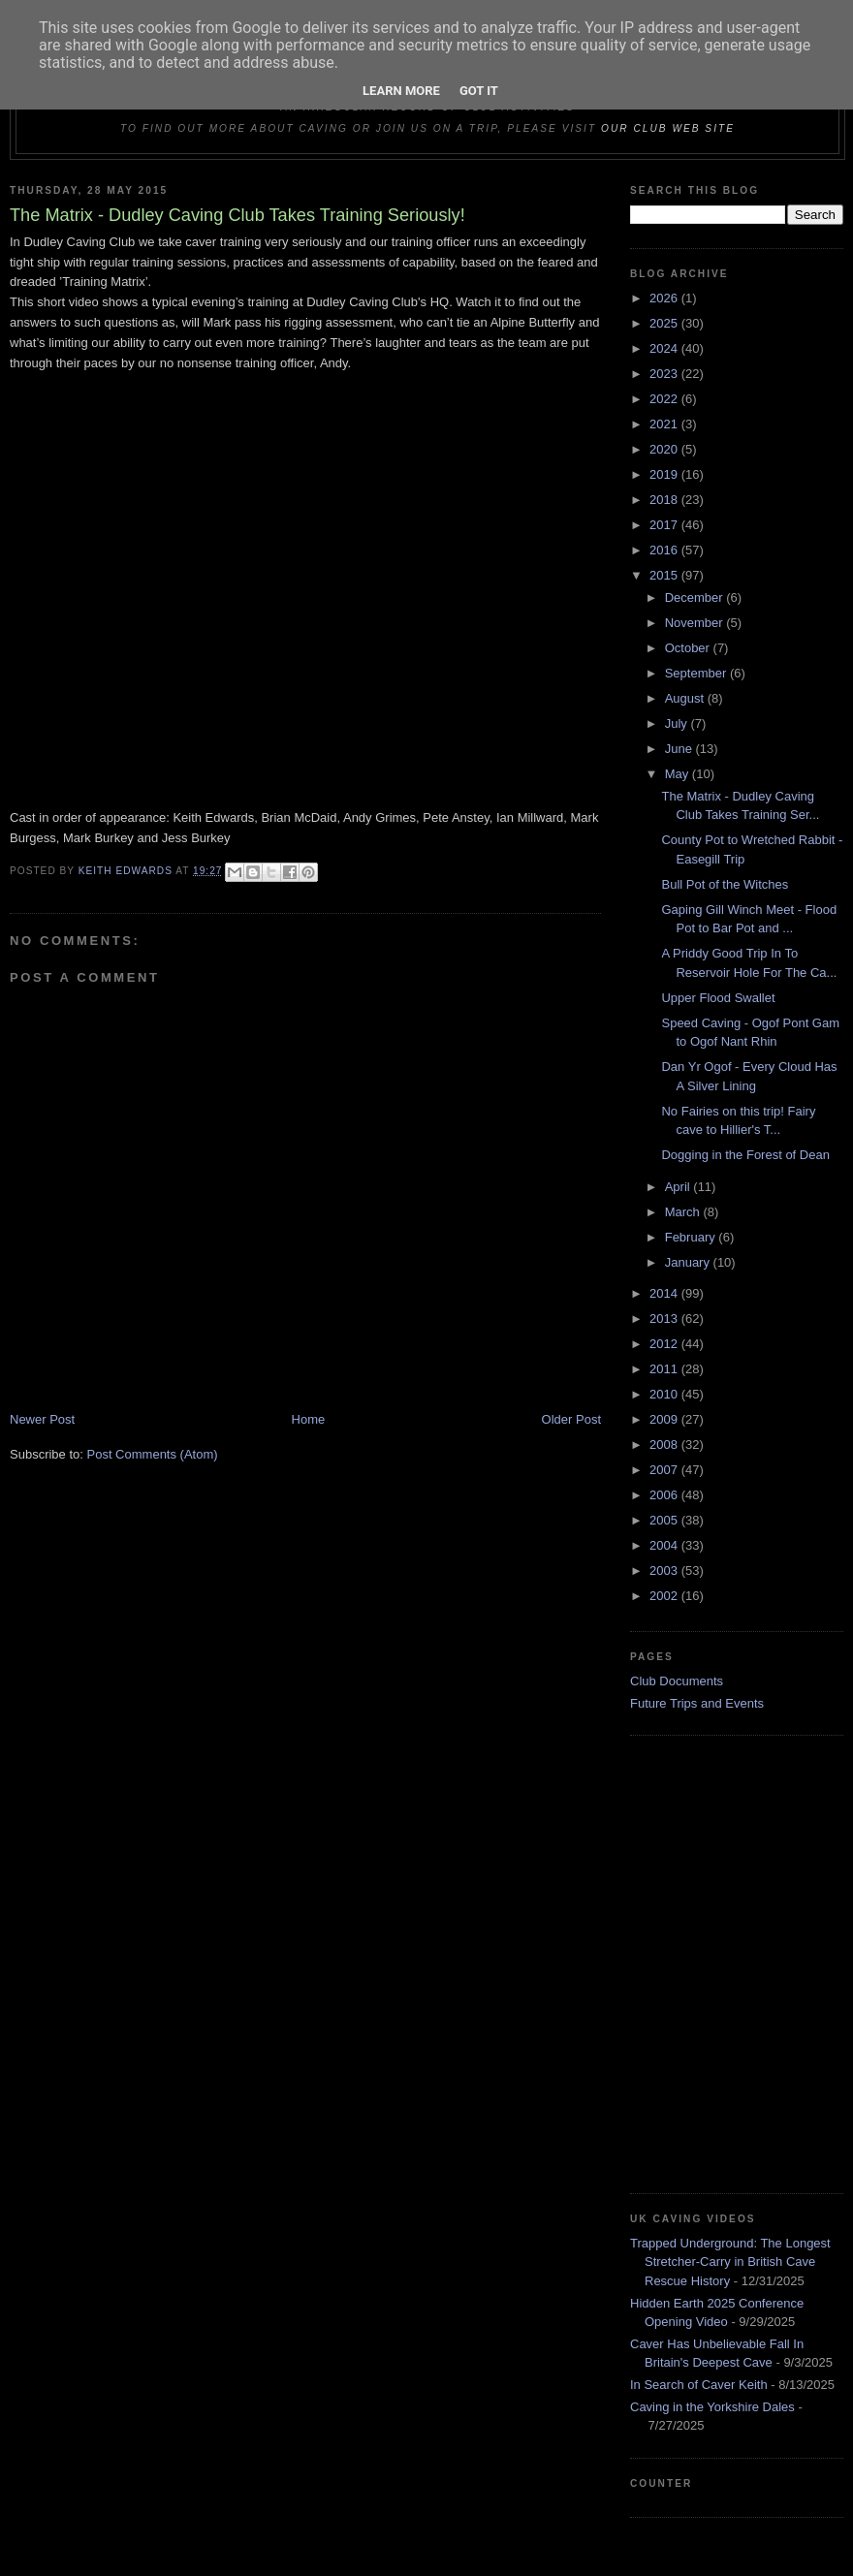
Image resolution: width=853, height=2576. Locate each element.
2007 (665, 1469)
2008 (665, 1444)
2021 (665, 424)
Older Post (571, 1419)
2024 (665, 348)
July (678, 723)
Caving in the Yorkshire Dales (712, 2407)
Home (309, 1419)
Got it (478, 90)
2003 (665, 1570)
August (686, 698)
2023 (665, 373)
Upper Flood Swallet (717, 997)
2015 (665, 575)
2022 (665, 399)
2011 (665, 1369)
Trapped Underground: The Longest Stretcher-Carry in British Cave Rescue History (730, 2262)
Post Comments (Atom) (152, 1454)
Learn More (401, 90)
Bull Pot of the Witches (724, 884)
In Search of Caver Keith (699, 2384)
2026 (665, 298)
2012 (665, 1343)
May (678, 774)
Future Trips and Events (697, 1703)
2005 (665, 1520)
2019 (665, 474)
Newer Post (42, 1419)
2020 (665, 449)
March (684, 1212)
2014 (665, 1293)
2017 (665, 525)
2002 (665, 1595)
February (692, 1237)
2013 (665, 1318)
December (696, 597)
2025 (665, 323)
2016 (665, 550)
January (689, 1262)
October (689, 648)
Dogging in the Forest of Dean (745, 1154)
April (679, 1186)
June (680, 748)
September (697, 673)
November (696, 622)
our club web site (668, 128)
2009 (665, 1419)
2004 (665, 1545)
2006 (665, 1495)
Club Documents (676, 1681)
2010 (665, 1394)
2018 (665, 499)
